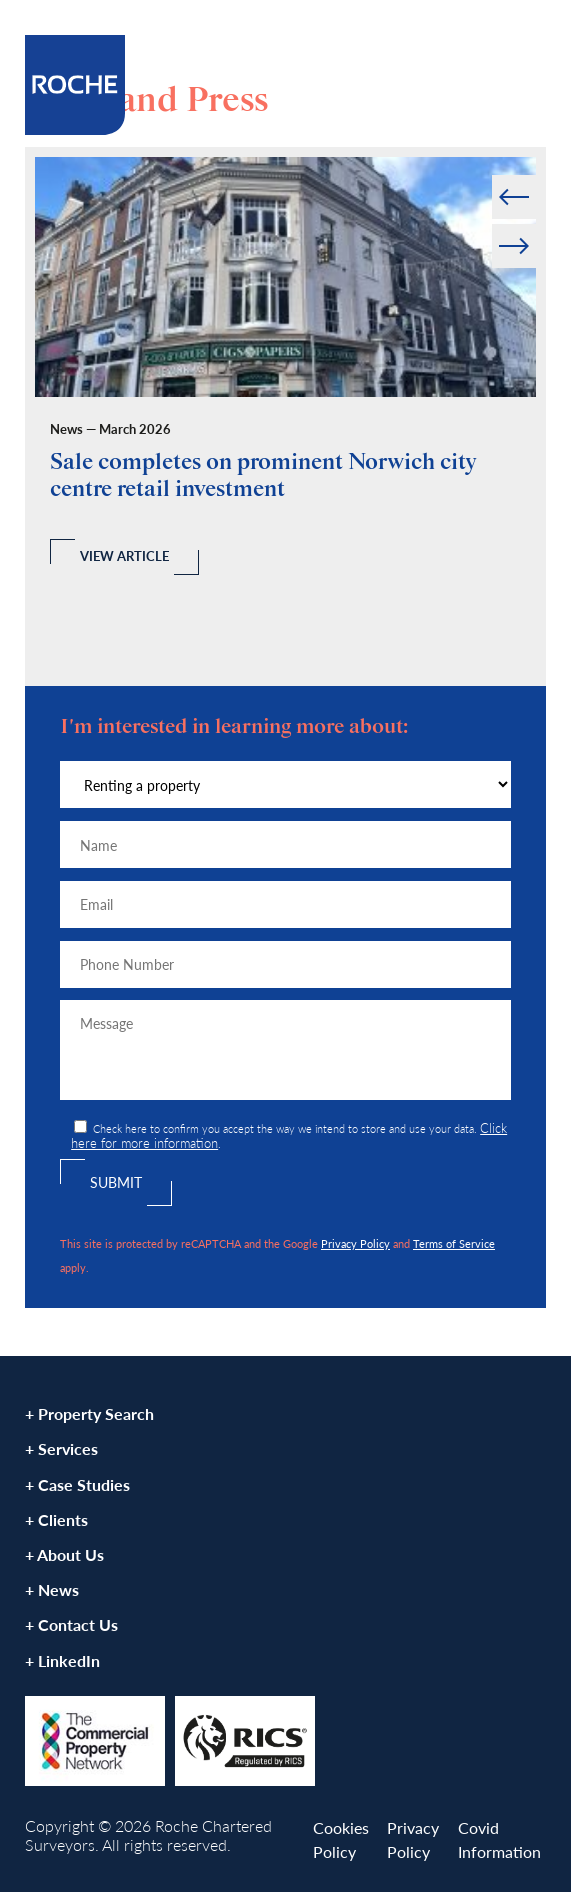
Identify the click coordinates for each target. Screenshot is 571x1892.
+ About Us (64, 1554)
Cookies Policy (341, 1839)
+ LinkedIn (62, 1660)
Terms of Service (454, 1243)
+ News (52, 1589)
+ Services (61, 1448)
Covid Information (499, 1839)
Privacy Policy (355, 1243)
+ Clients (56, 1519)
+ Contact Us (71, 1624)
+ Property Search (89, 1413)
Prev (493, 175)
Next (534, 224)
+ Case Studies (77, 1484)
